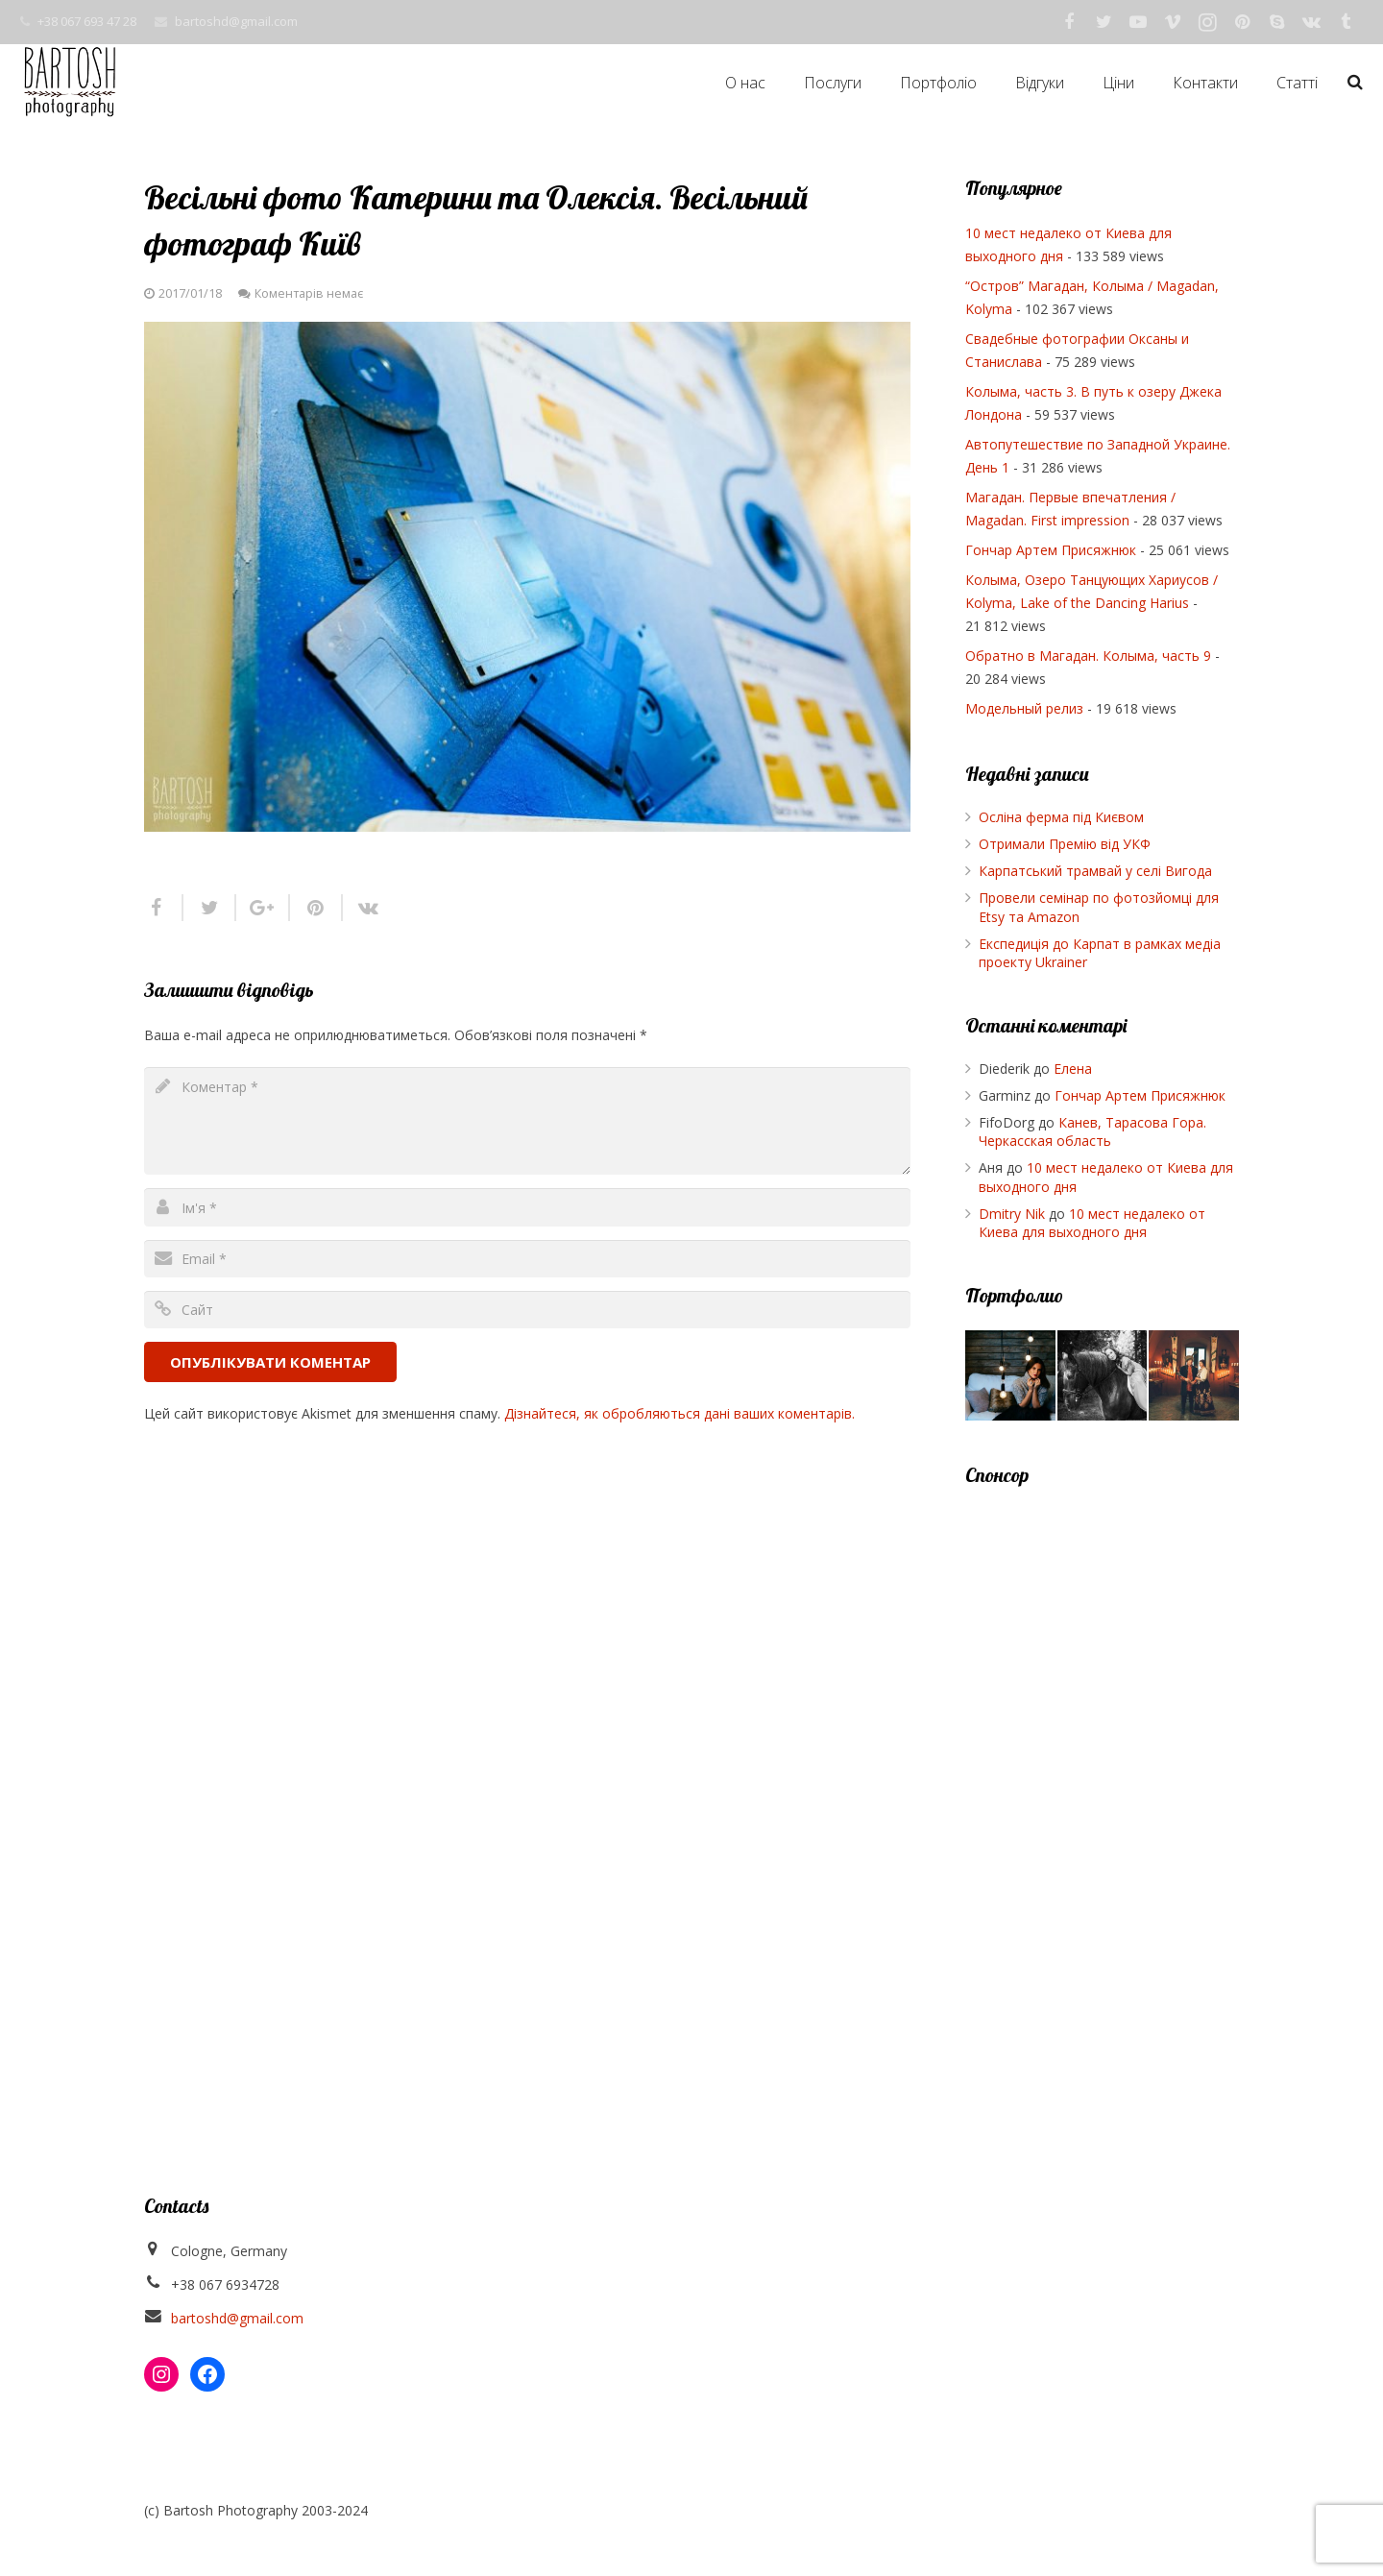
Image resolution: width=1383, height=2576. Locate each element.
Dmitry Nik (1012, 1213)
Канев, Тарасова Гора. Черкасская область (1092, 1132)
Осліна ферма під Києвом (1061, 817)
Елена (1073, 1068)
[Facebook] (1069, 22)
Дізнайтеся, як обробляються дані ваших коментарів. (679, 1413)
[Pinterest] (1242, 22)
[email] (527, 1258)
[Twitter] (1103, 22)
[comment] (527, 1121)
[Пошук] (1355, 82)
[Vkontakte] (1311, 22)
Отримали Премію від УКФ (1065, 844)
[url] (527, 1309)
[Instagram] (1207, 22)
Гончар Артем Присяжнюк (1050, 550)
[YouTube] (1138, 22)
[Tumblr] (1345, 22)
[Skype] (1276, 22)
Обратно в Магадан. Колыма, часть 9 (1088, 655)
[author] (527, 1207)
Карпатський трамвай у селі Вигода (1095, 871)
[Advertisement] (1102, 1797)
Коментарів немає (309, 293)
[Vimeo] (1172, 22)
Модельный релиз (1024, 708)
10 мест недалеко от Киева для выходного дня (1092, 1223)
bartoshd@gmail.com (236, 21)
